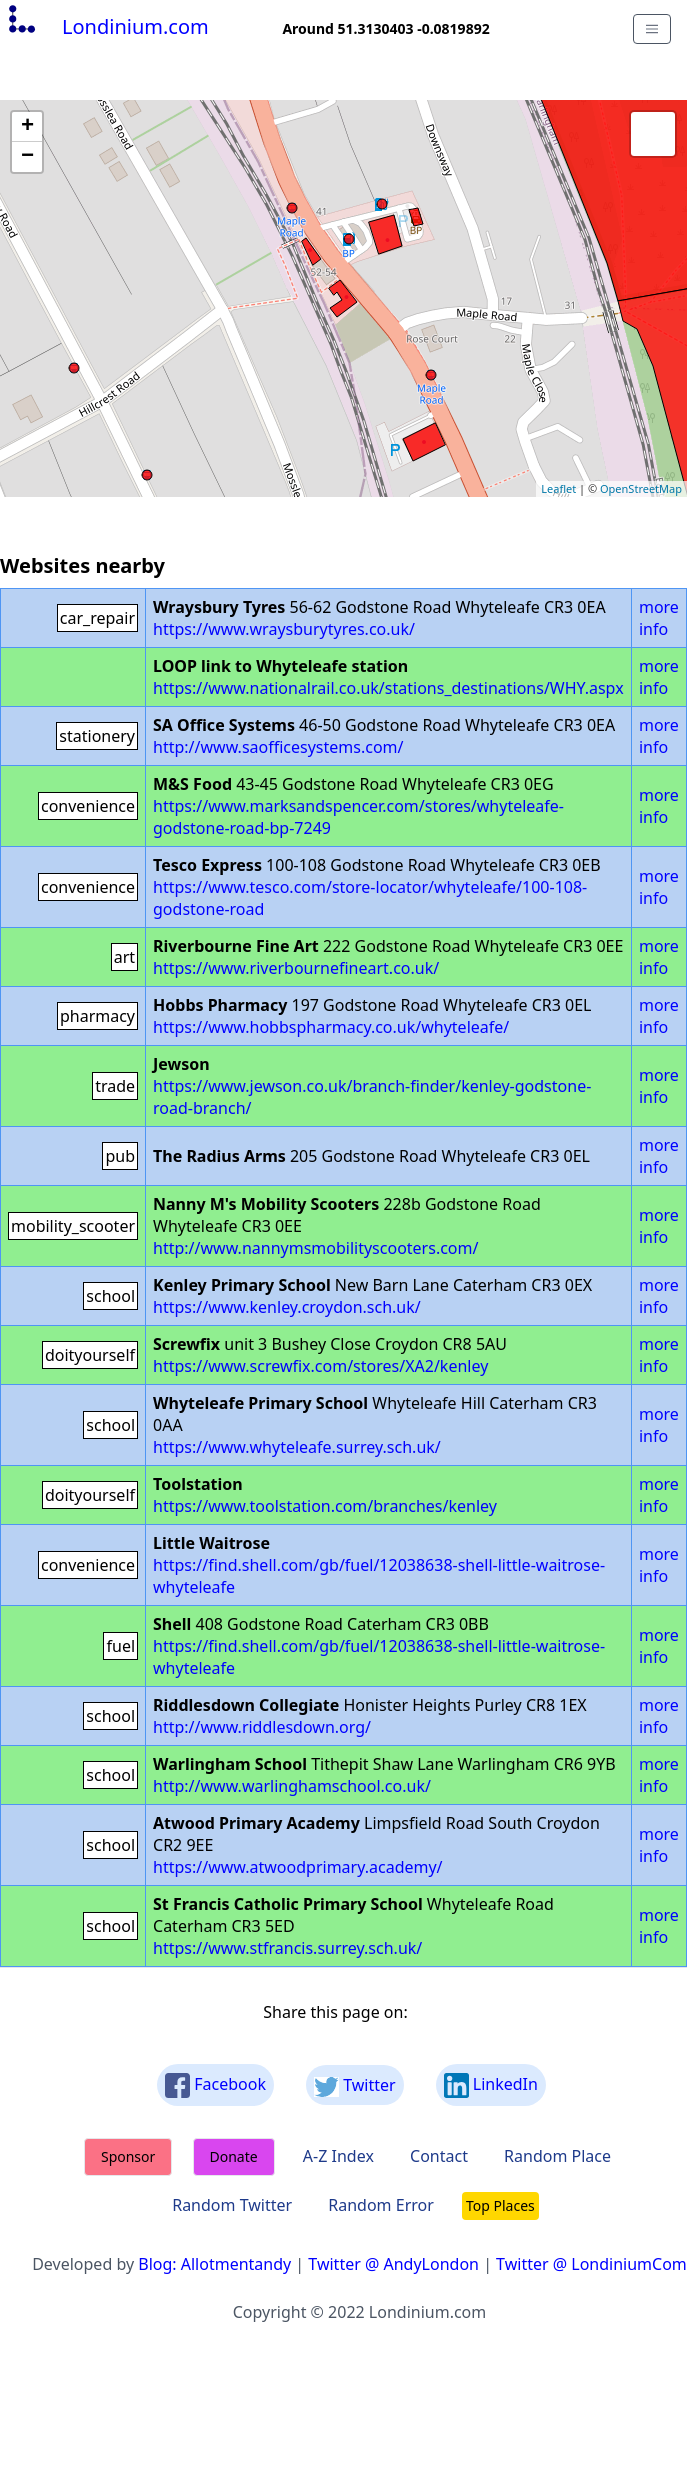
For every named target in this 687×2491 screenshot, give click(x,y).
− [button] (27, 157)
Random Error (381, 2205)
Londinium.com (106, 26)
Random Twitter (232, 2205)
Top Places (500, 2205)
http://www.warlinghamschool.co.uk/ (292, 1786)
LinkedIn (491, 2085)
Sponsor (128, 2156)
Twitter (355, 2085)
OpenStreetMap (641, 488)
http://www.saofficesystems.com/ (278, 747)
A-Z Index (338, 2156)
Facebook (215, 2085)
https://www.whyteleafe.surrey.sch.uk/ (297, 1447)
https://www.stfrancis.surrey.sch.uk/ (287, 1948)
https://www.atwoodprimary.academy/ (298, 1867)
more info (659, 618)
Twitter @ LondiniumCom (591, 2264)
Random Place (557, 2156)
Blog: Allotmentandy (214, 2264)
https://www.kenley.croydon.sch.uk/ (287, 1307)
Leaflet (558, 488)
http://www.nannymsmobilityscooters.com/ (315, 1248)
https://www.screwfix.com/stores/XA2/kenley (320, 1366)
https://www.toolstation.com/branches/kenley (325, 1506)
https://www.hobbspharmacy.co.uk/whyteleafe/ (331, 1027)
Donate (234, 2156)
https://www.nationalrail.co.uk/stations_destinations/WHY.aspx (388, 688)
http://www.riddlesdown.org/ (262, 1727)
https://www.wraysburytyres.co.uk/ (284, 629)
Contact (439, 2156)
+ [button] (27, 127)
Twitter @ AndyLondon (393, 2264)
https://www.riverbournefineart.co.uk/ (296, 968)
